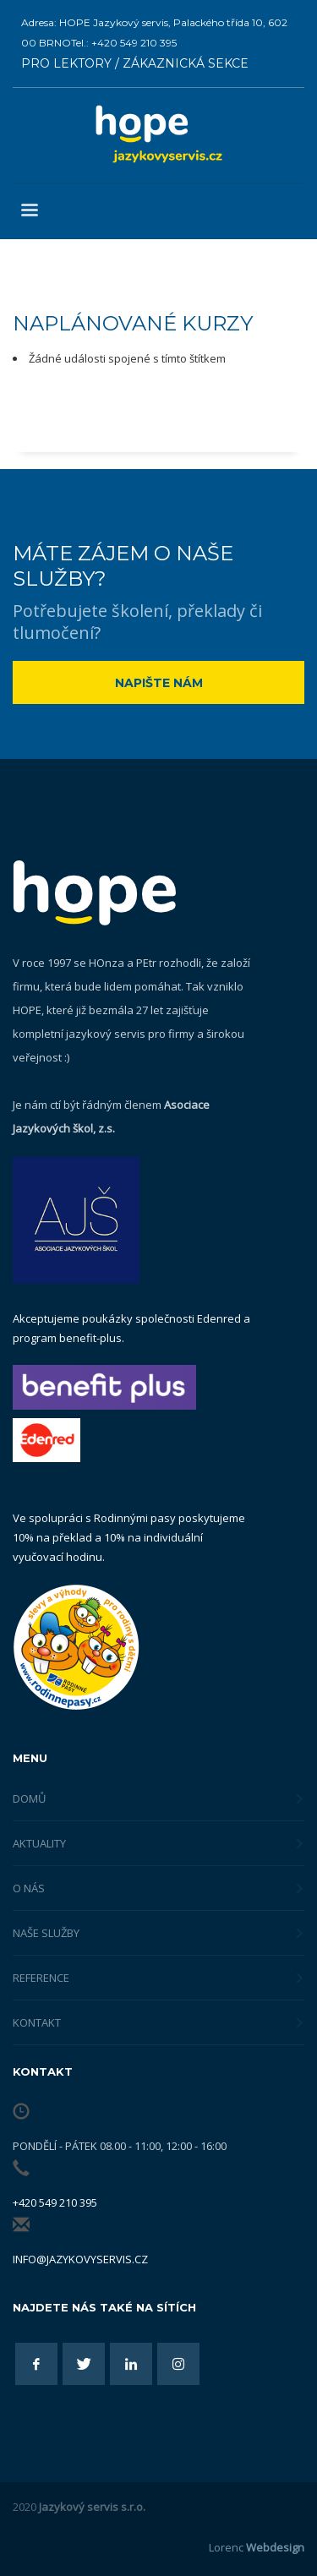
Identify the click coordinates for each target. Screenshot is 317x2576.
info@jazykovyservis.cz (80, 2259)
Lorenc (256, 2547)
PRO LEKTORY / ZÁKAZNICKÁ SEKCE (135, 63)
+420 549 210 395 (55, 2202)
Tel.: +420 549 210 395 (124, 42)
